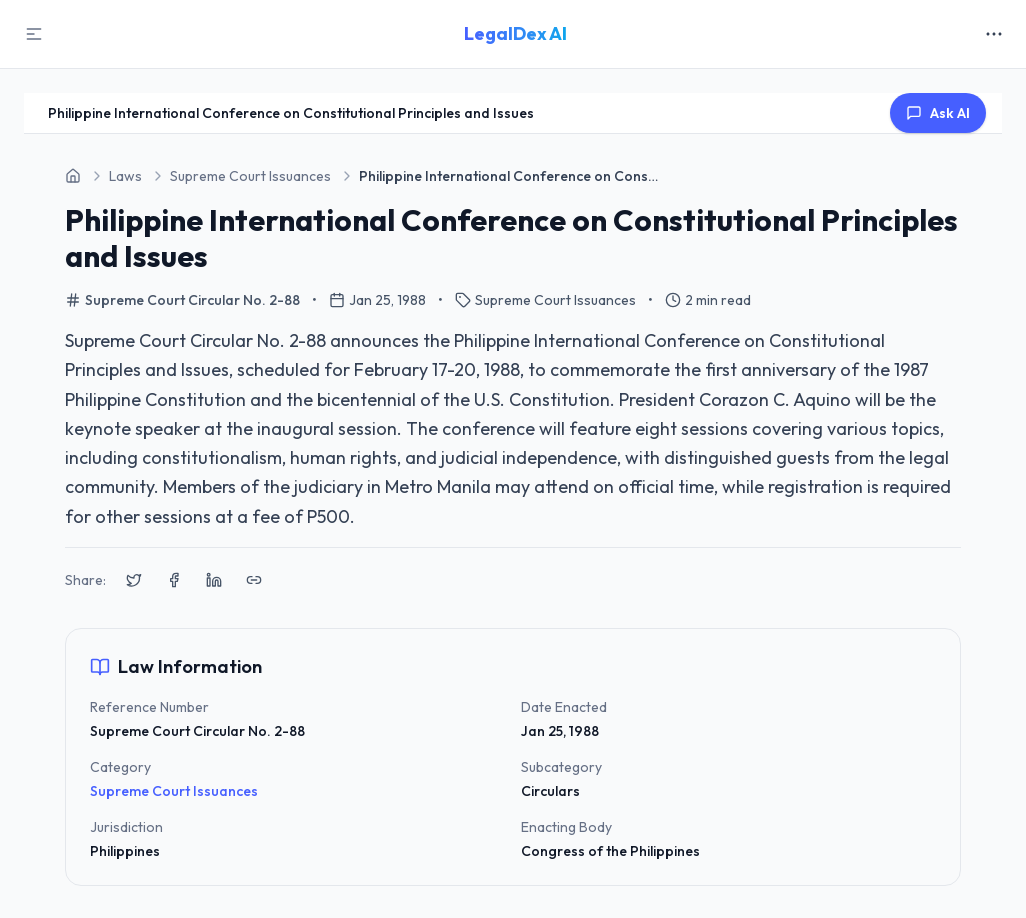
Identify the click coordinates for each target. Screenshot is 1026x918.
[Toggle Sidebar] (34, 34)
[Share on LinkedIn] (214, 580)
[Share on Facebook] (174, 580)
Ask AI (938, 113)
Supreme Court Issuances (174, 791)
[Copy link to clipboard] (254, 580)
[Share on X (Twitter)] (134, 580)
